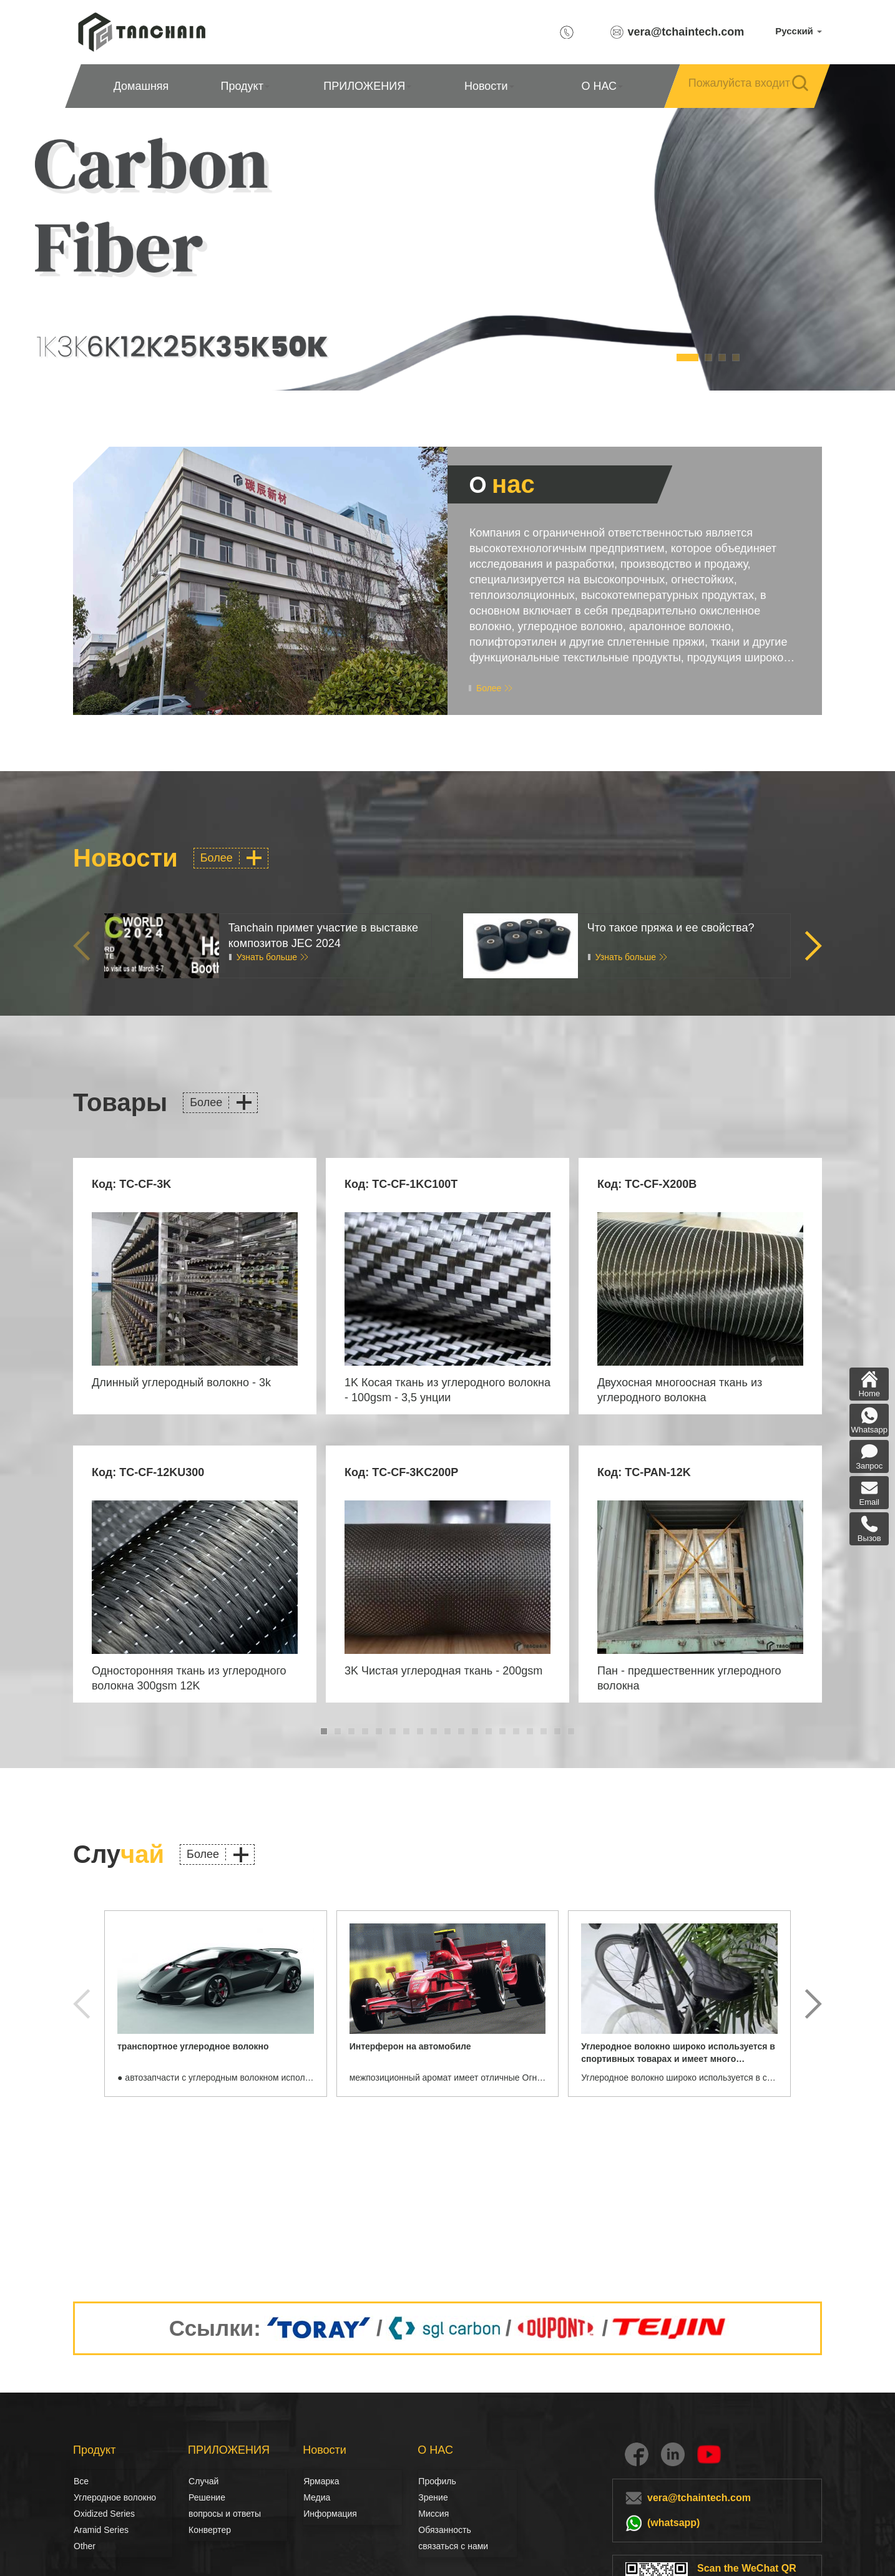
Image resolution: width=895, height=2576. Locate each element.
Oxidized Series (104, 2514)
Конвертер (209, 2530)
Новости (489, 86)
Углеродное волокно (87, 2497)
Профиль (437, 2481)
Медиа (316, 2497)
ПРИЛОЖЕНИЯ (367, 86)
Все (81, 2481)
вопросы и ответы (224, 2514)
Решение (202, 2497)
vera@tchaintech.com (686, 32)
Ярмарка (321, 2481)
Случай (203, 2481)
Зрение (432, 2497)
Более (488, 688)
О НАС (602, 86)
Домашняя (141, 86)
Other (84, 2546)
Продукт (245, 86)
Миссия (433, 2514)
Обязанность (444, 2530)
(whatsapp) (673, 2522)
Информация (330, 2514)
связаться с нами (453, 2546)
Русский (798, 31)
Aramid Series (101, 2530)
